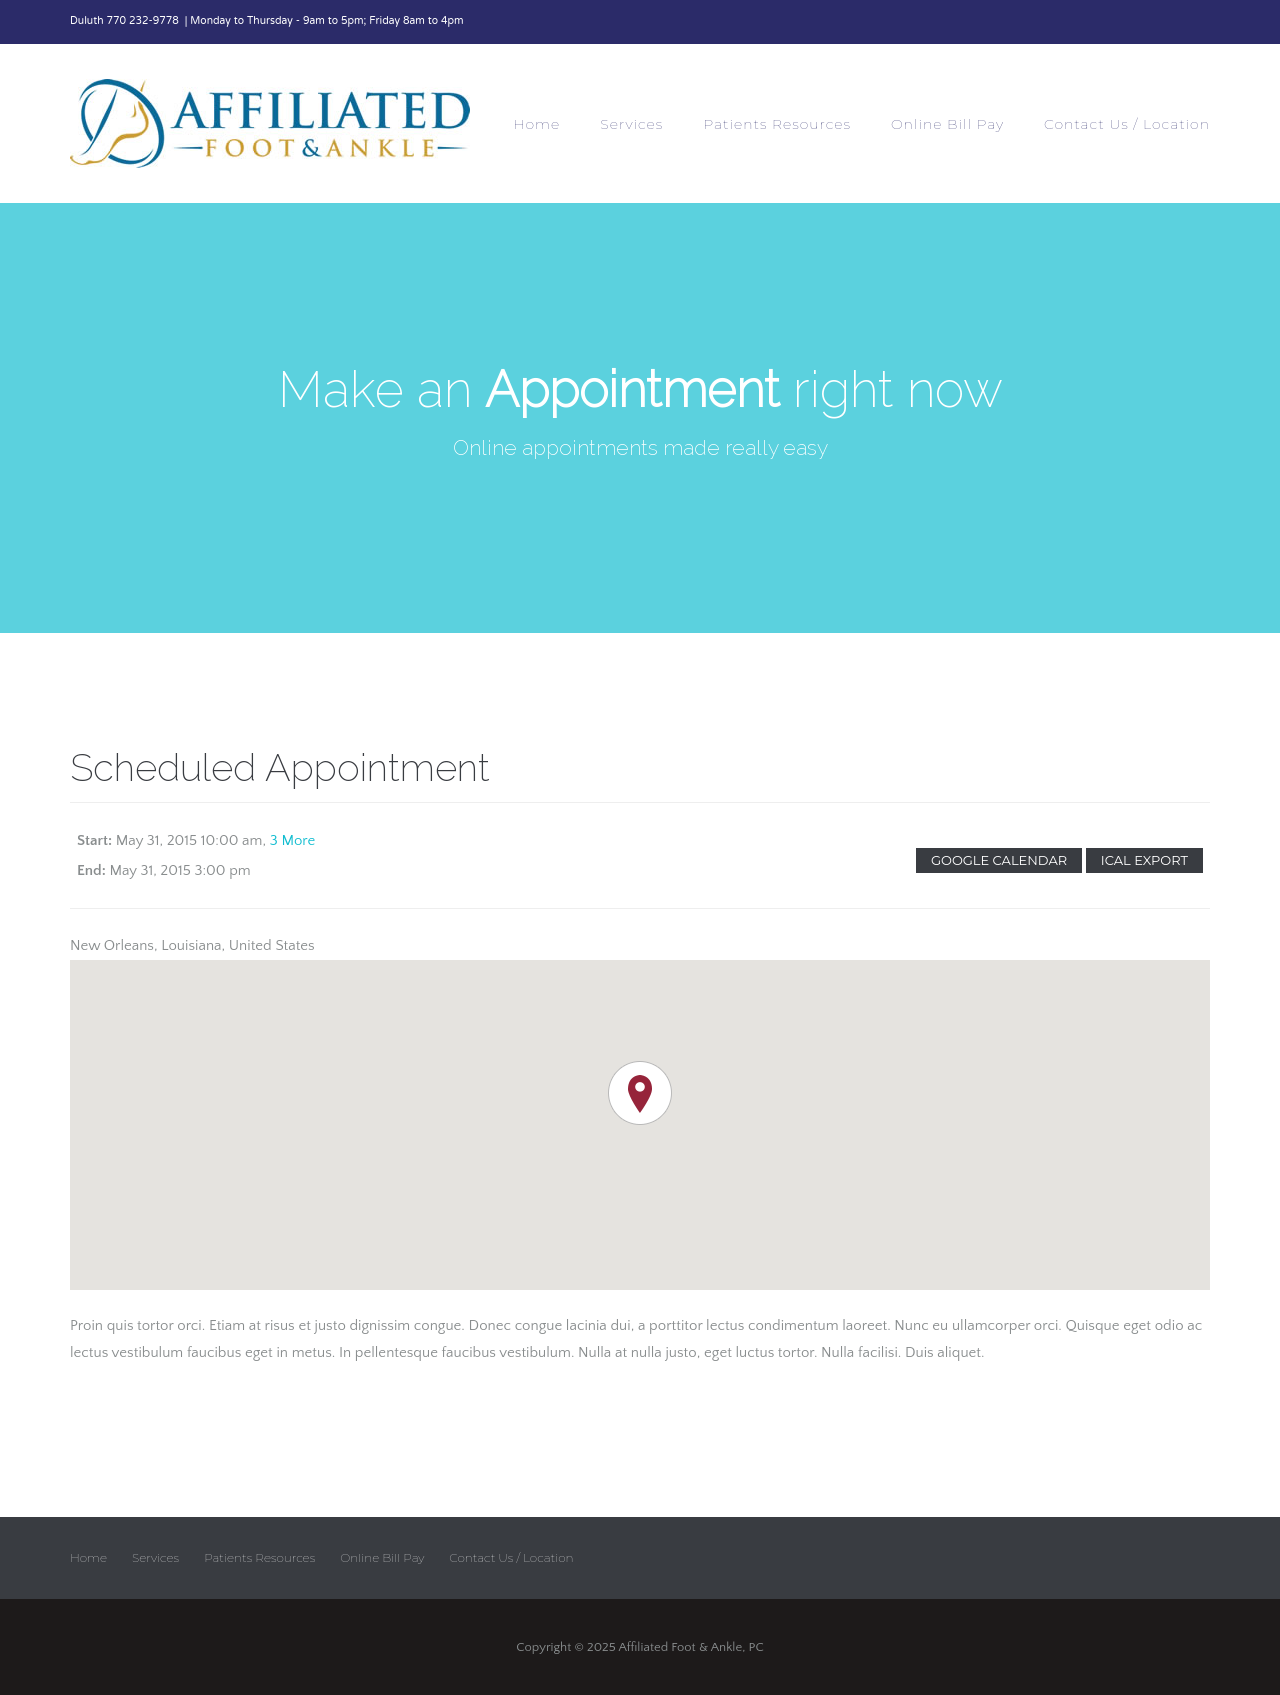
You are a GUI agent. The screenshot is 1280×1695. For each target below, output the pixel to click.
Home (536, 124)
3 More (293, 840)
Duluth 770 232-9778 (126, 21)
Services (631, 124)
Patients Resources (777, 124)
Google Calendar (999, 860)
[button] (640, 1093)
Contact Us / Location (1127, 124)
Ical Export (1144, 860)
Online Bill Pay (947, 124)
